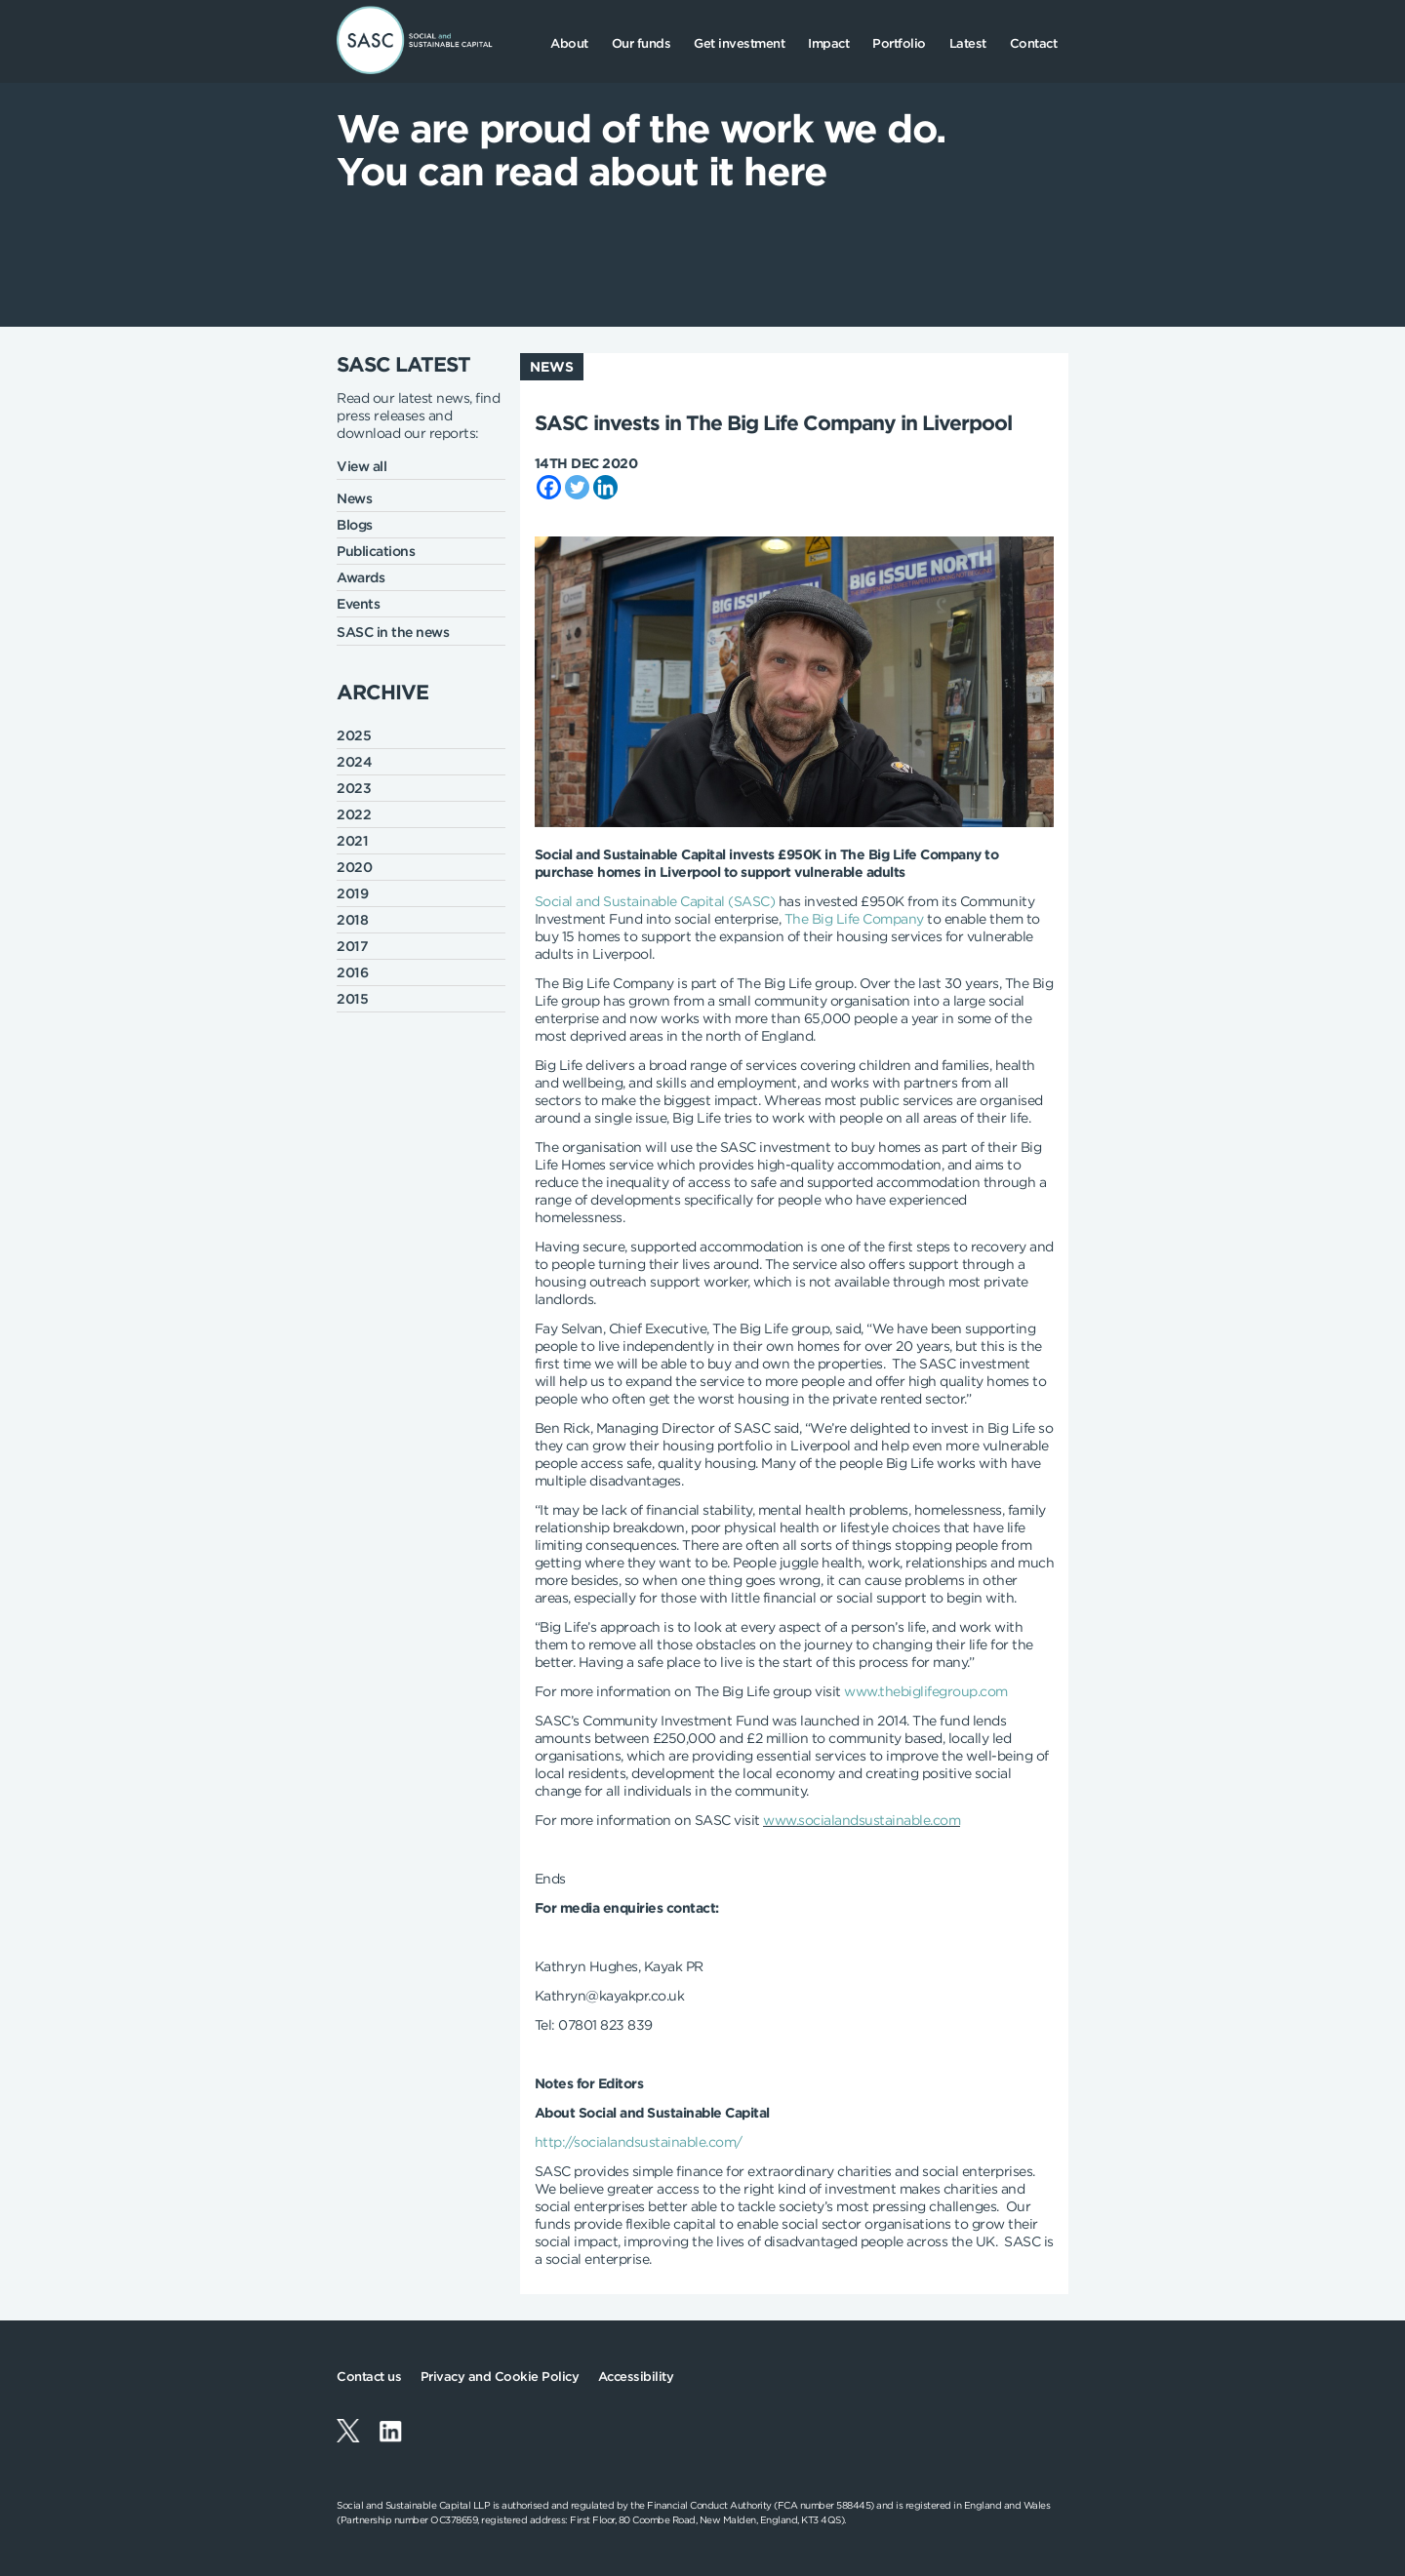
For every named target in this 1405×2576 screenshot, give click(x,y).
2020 (354, 867)
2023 (354, 788)
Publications (376, 551)
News (354, 498)
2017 (352, 946)
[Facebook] (549, 487)
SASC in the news (393, 632)
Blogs (355, 525)
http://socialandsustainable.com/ (639, 2142)
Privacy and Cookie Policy (500, 2376)
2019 (352, 893)
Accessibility (636, 2376)
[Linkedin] (605, 487)
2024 (354, 762)
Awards (360, 577)
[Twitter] (577, 487)
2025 (354, 735)
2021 (352, 841)
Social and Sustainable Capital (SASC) (655, 901)
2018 (352, 920)
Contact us (369, 2376)
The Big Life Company (854, 919)
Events (358, 604)
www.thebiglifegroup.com (926, 1691)
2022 (354, 814)
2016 (352, 972)
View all (361, 466)
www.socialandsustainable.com (861, 1820)
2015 (352, 999)
